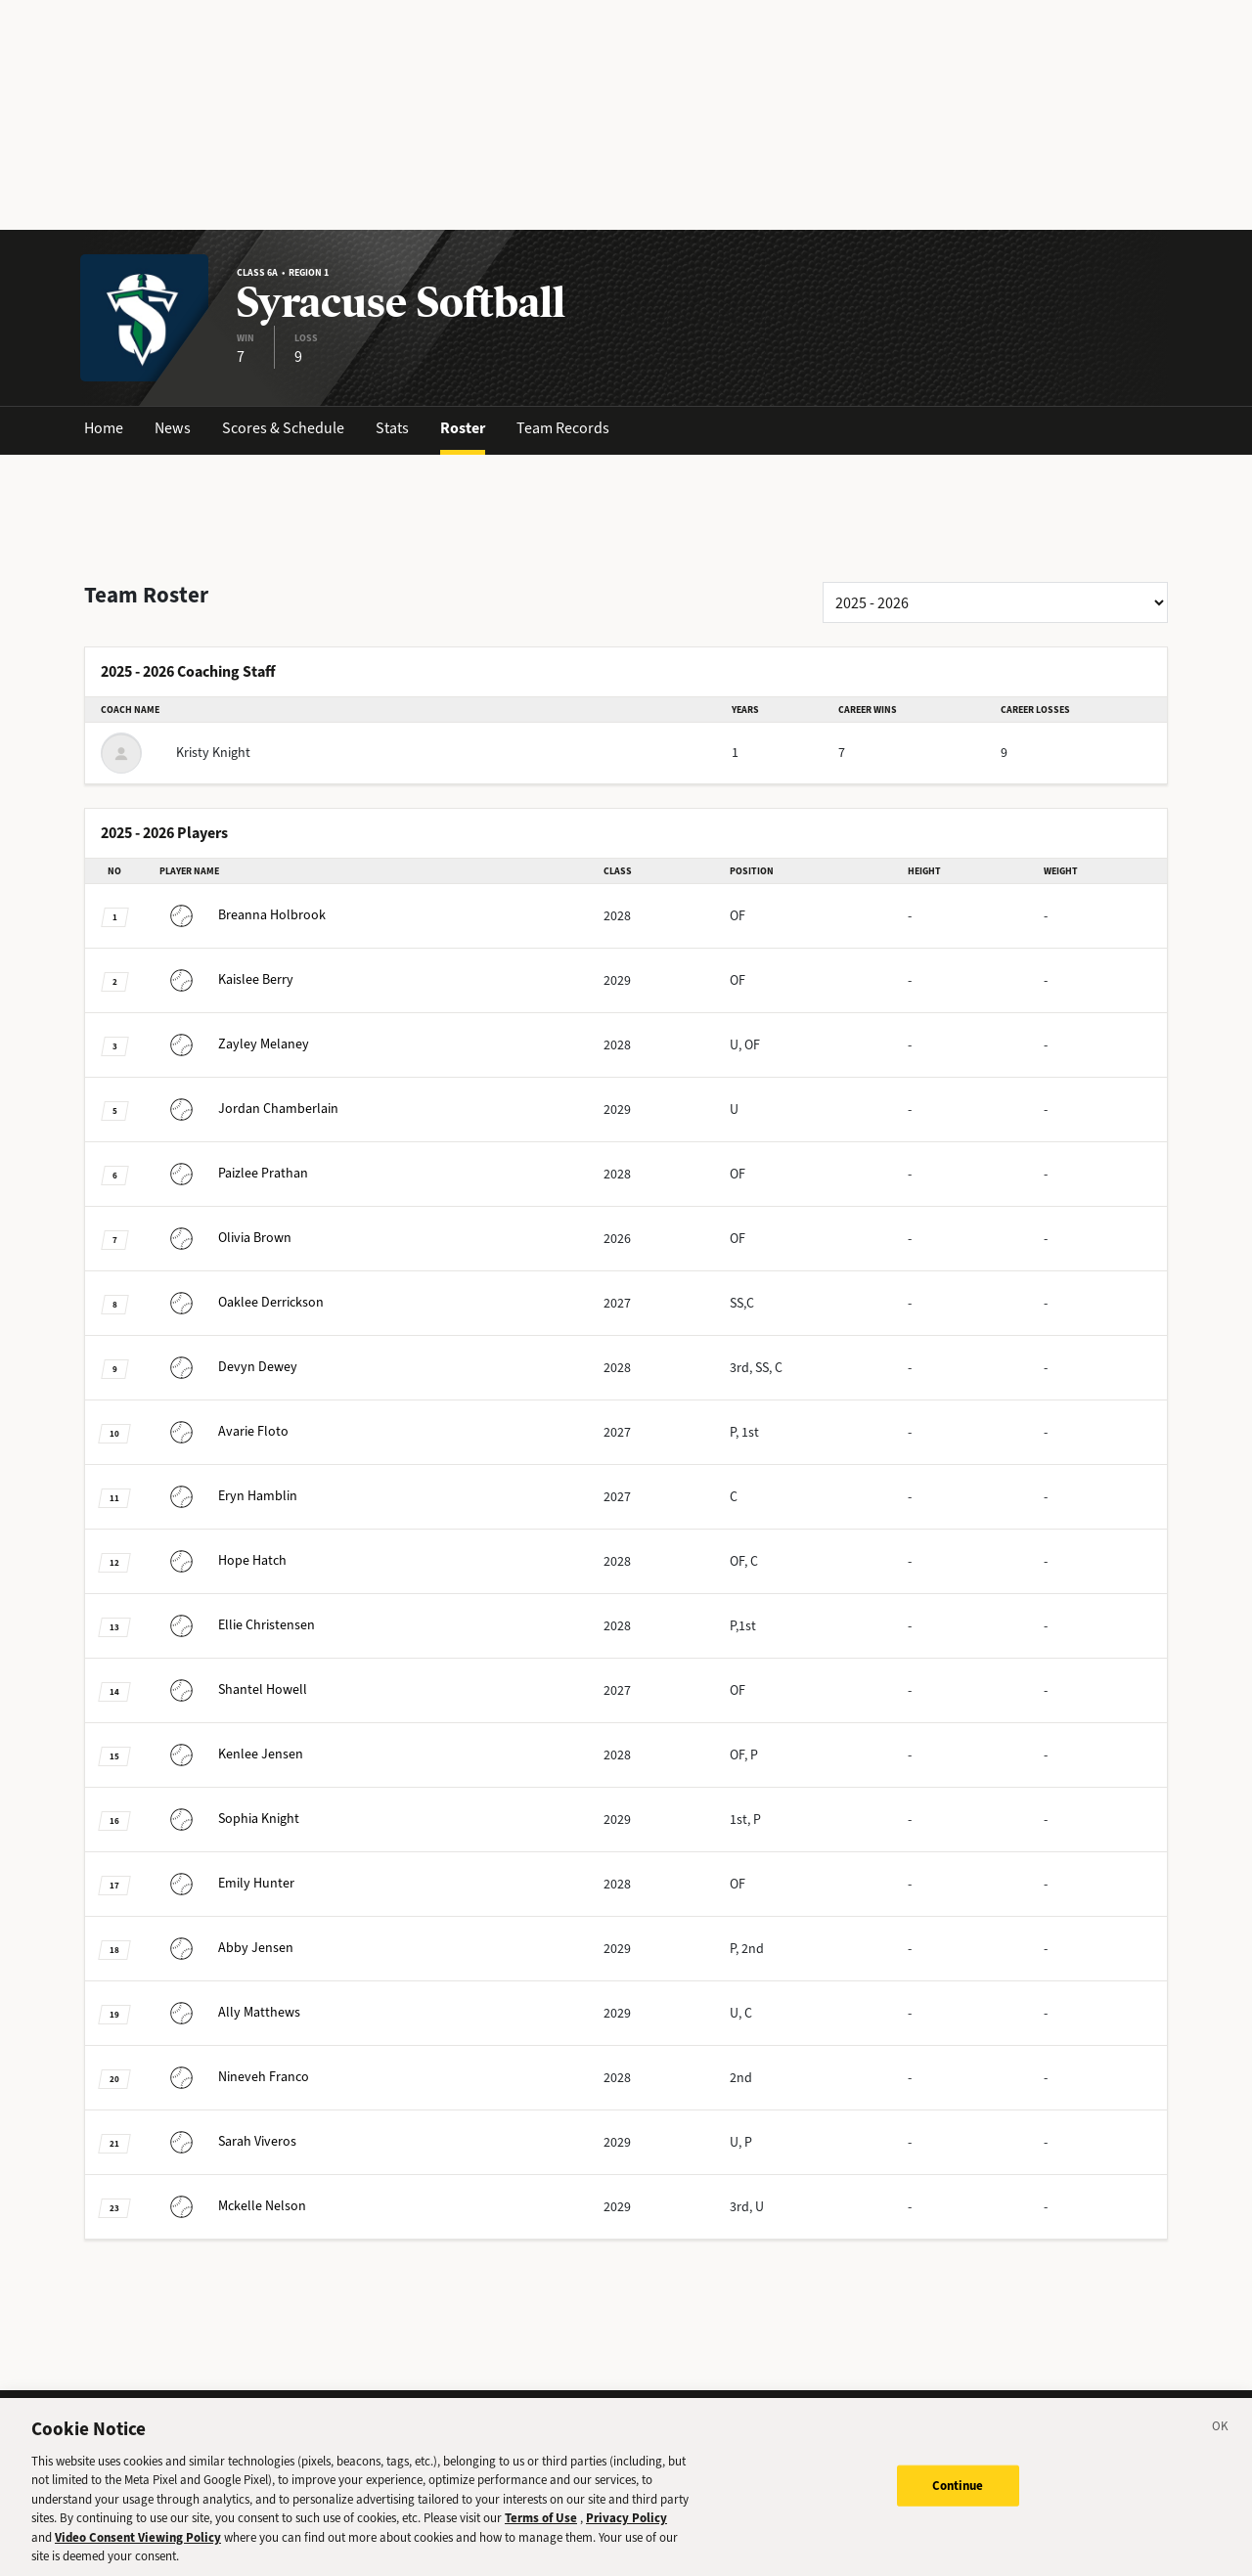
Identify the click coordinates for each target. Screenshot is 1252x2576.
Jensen (231, 1754)
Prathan (233, 1173)
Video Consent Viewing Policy (138, 2551)
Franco (234, 2076)
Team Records (562, 428)
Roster (462, 428)
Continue (958, 2499)
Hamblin (228, 1496)
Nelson (232, 2206)
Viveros (227, 2141)
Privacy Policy (626, 2532)
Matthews (229, 2012)
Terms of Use (541, 2532)
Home (103, 428)
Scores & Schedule (283, 428)
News (173, 428)
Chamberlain (248, 1108)
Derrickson (241, 1302)
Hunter (226, 1883)
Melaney (234, 1044)
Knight (229, 1818)
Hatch (223, 1560)
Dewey (228, 1366)
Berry (226, 979)
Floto (224, 1431)
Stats (392, 428)
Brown (225, 1237)
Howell (233, 1689)
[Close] (1220, 2443)
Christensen (237, 1625)
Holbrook (242, 915)
